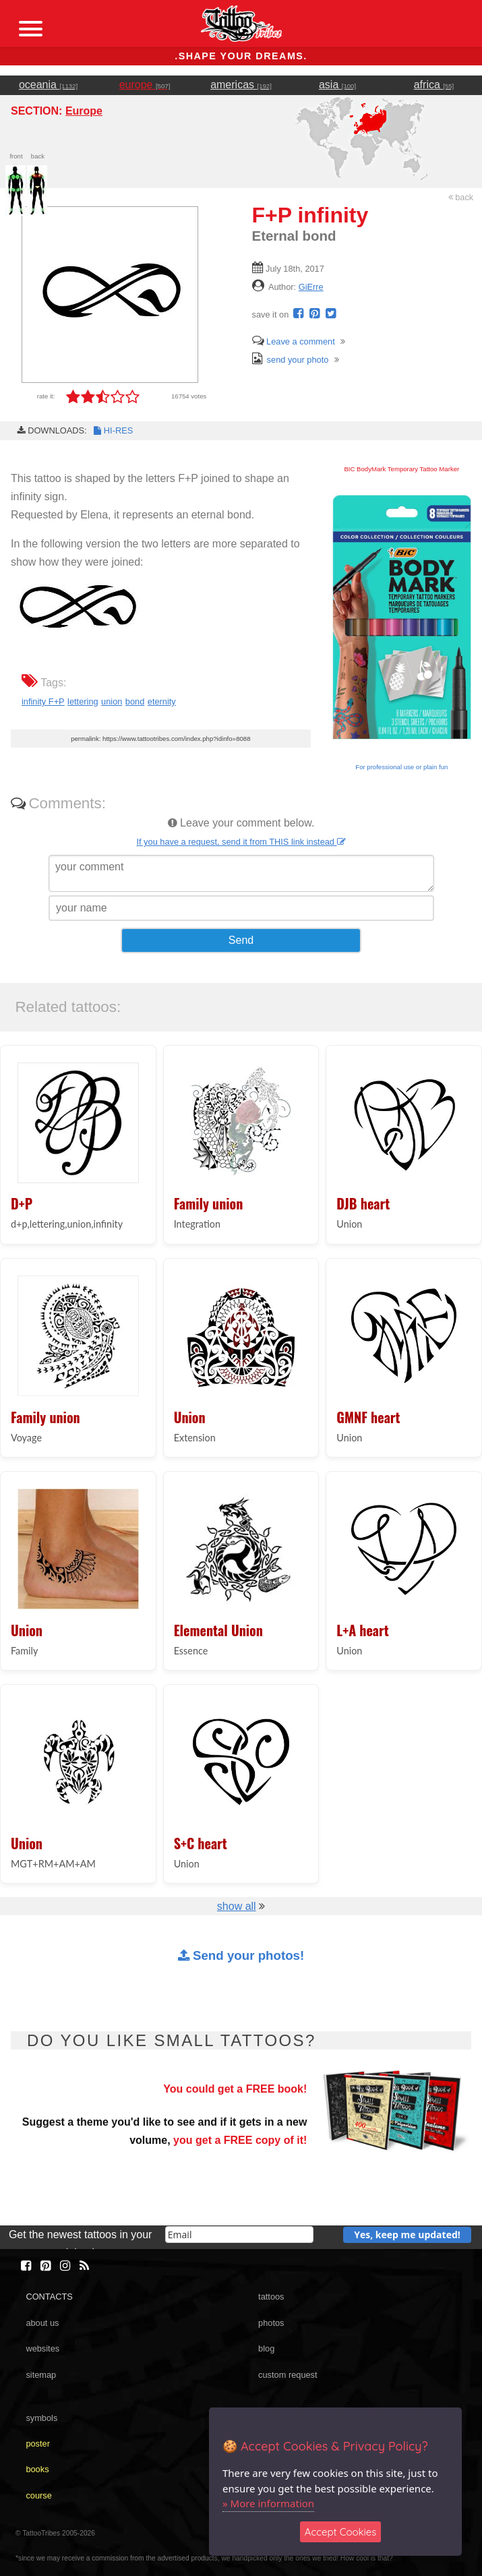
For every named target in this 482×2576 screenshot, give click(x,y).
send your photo (290, 360)
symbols (41, 2418)
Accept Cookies (341, 2531)
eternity (162, 701)
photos (271, 2323)
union (111, 701)
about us (42, 2323)
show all (236, 1906)
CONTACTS (49, 2297)
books (37, 2469)
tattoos (271, 2297)
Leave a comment (293, 341)
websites (42, 2348)
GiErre (311, 287)
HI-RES (112, 430)
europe (145, 84)
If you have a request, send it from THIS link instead (240, 842)
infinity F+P (43, 701)
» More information (268, 2503)
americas (241, 84)
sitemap (41, 2375)
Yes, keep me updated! (407, 2234)
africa (434, 84)
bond (134, 701)
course (38, 2495)
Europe (83, 111)
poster (38, 2443)
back (461, 197)
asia (337, 84)
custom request (288, 2375)
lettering (82, 701)
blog (266, 2348)
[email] (239, 2234)
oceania (48, 84)
